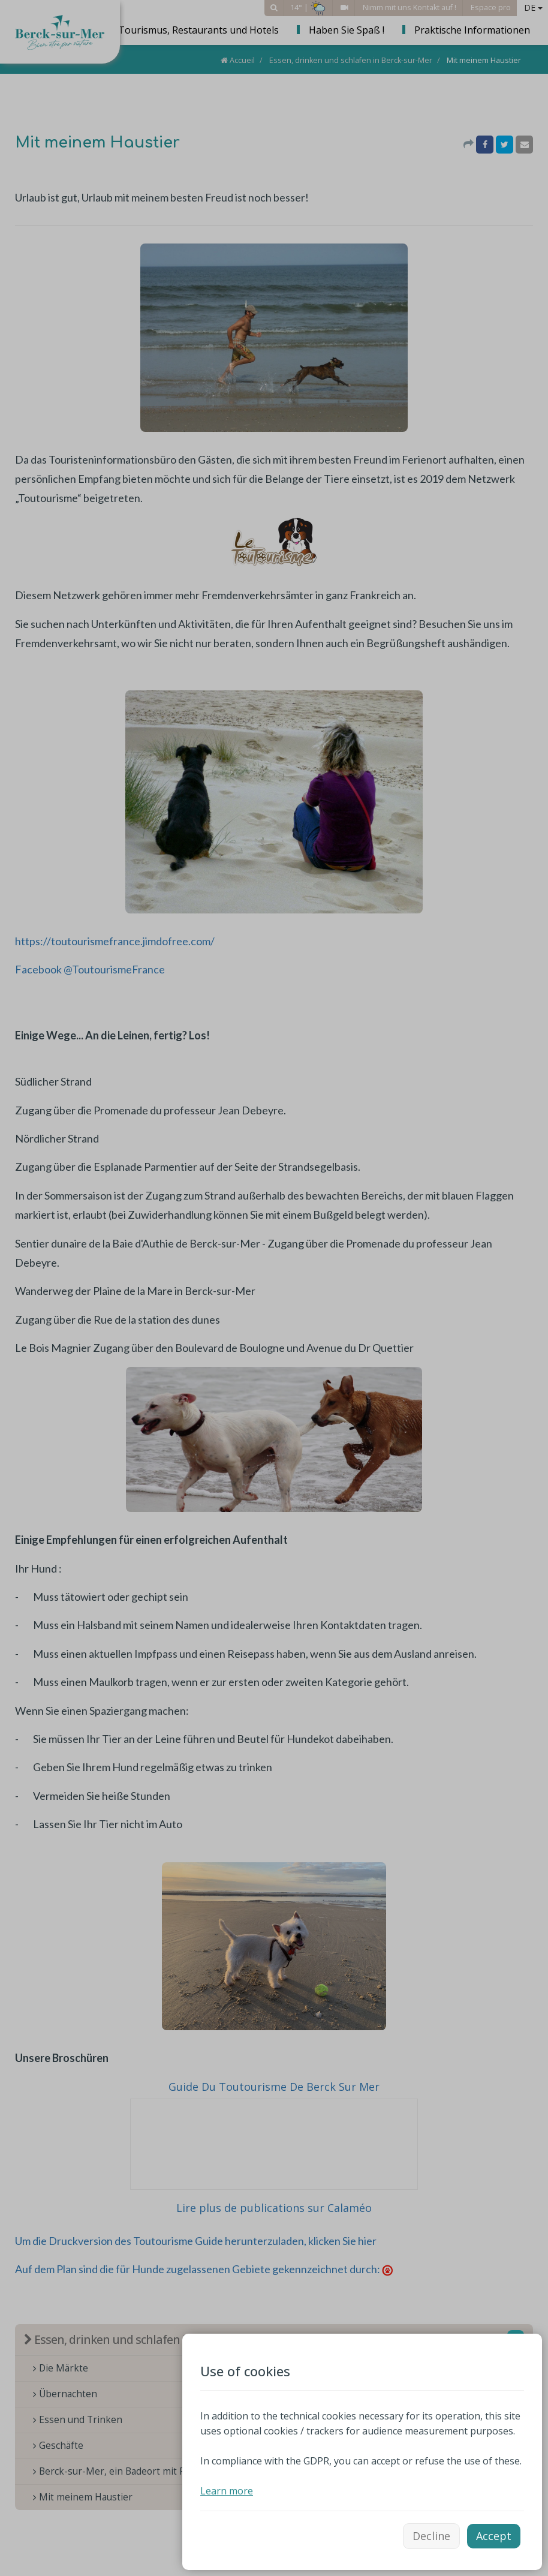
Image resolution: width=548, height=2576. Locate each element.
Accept (493, 2536)
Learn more (226, 2490)
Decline (431, 2536)
